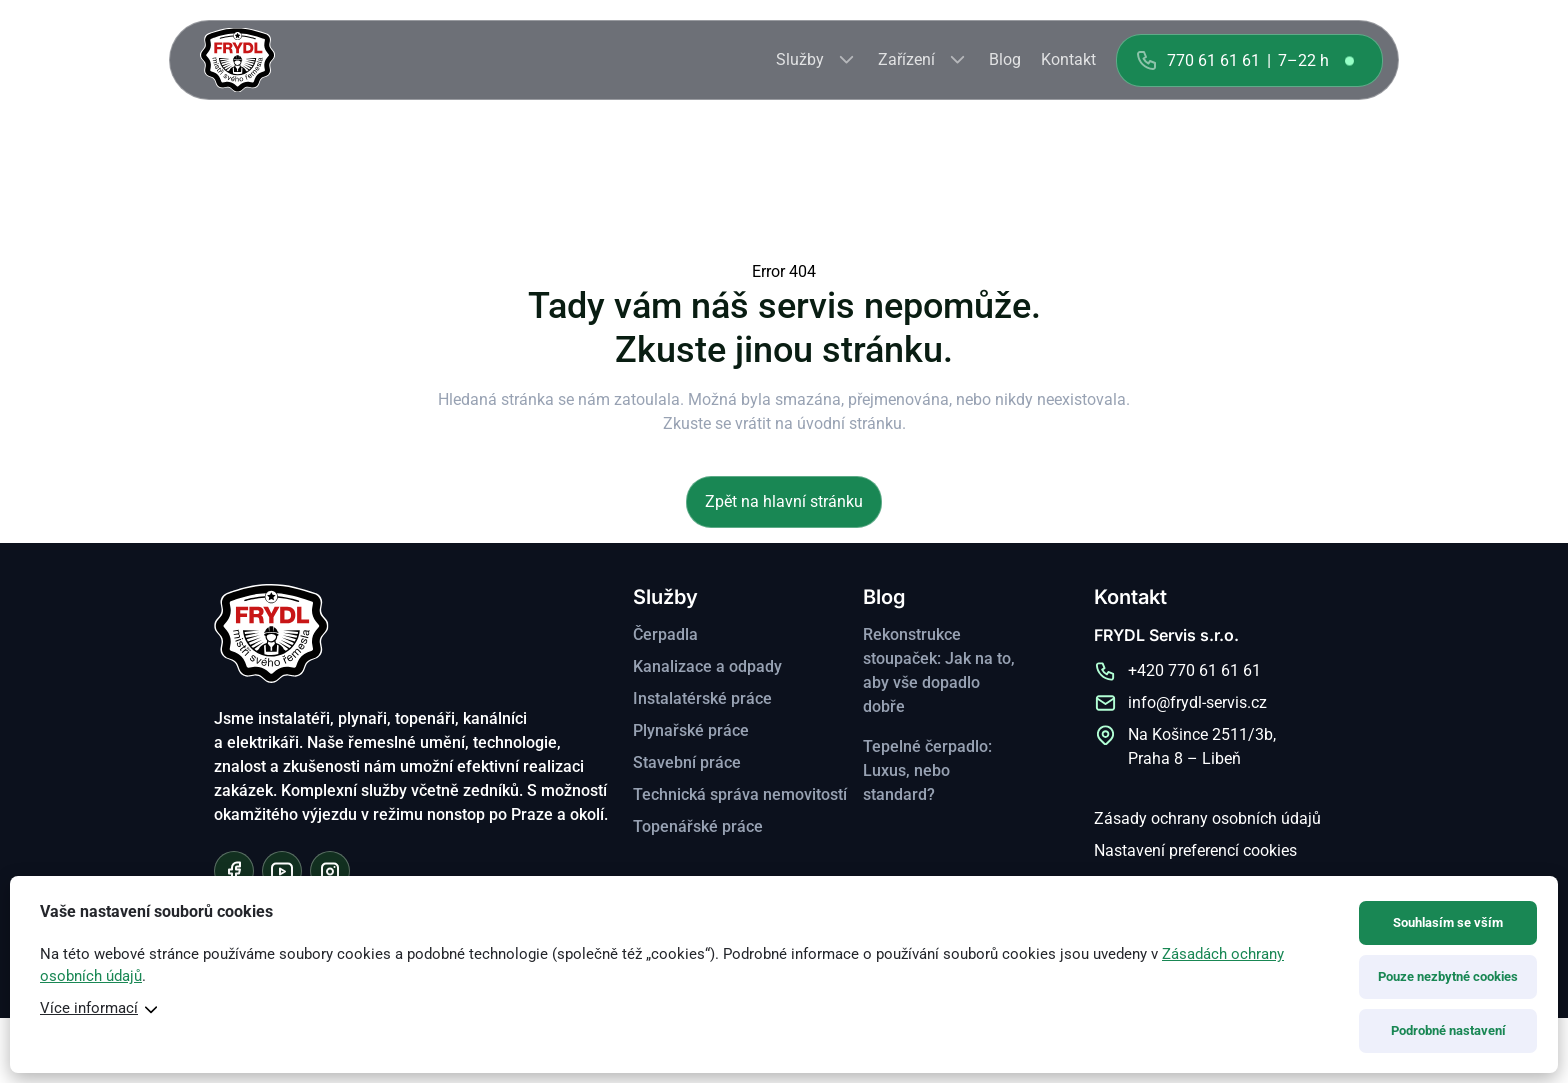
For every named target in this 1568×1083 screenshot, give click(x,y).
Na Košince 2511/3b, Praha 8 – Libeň (1202, 746)
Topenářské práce (698, 826)
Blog (1005, 59)
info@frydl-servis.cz (1197, 702)
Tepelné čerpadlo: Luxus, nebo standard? (927, 770)
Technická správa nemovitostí (740, 794)
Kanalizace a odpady (707, 666)
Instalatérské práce (702, 698)
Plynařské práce (691, 730)
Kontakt (1068, 59)
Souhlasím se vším (1448, 922)
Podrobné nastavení (1448, 1030)
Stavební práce (687, 762)
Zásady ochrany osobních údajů (1207, 818)
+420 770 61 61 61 (1194, 670)
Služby (800, 59)
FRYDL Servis (238, 60)
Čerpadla (665, 634)
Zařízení (906, 59)
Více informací (89, 1008)
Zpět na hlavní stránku (784, 501)
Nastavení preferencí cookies (1195, 850)
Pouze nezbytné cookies (1448, 976)
